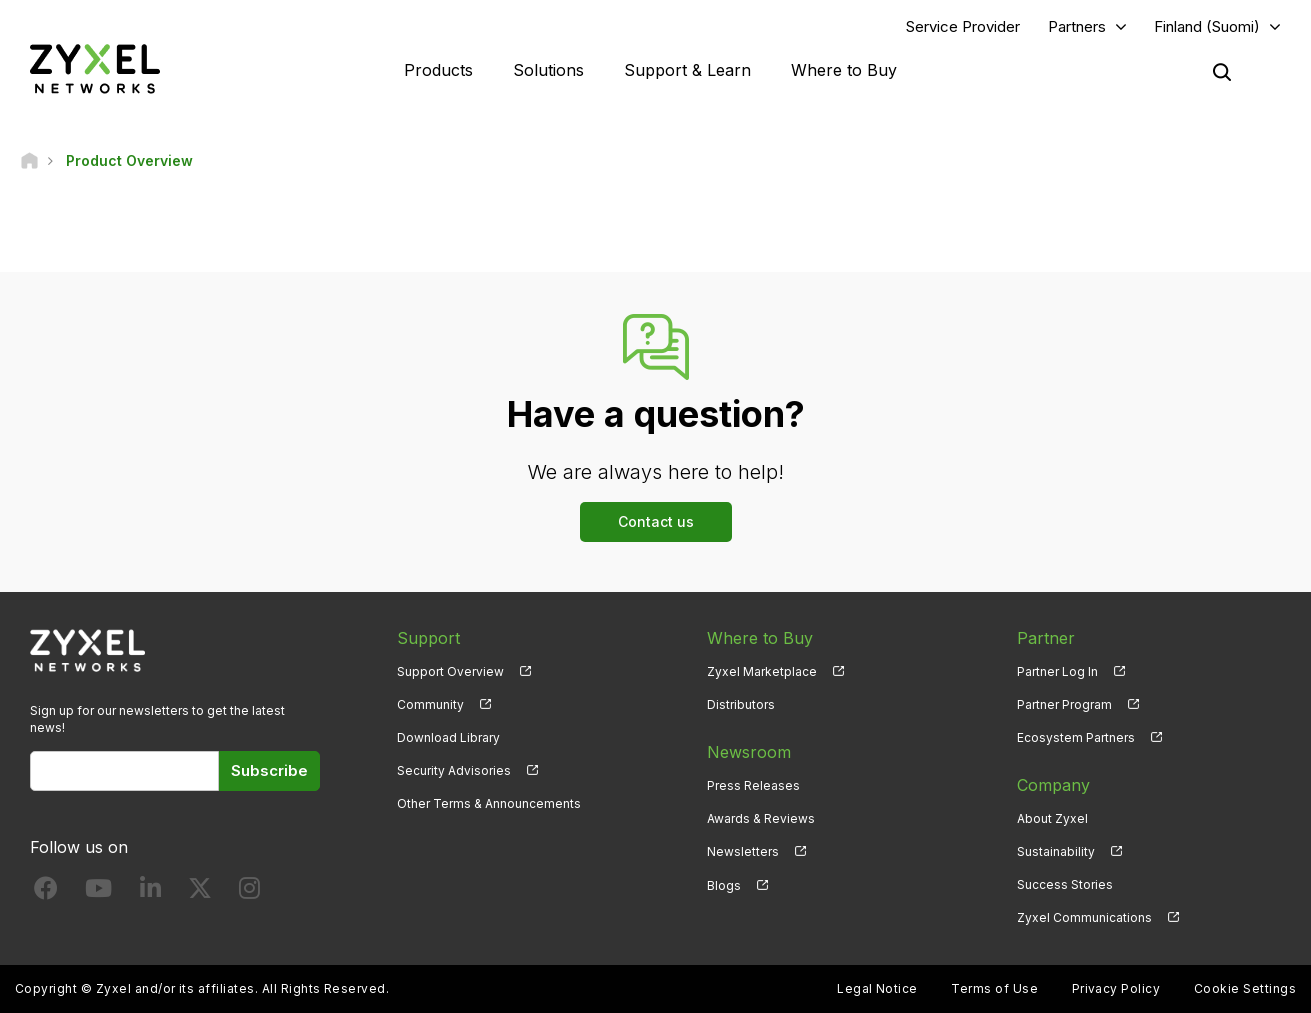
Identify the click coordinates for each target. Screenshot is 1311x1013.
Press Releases (753, 785)
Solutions (548, 70)
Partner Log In (1057, 671)
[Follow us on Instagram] (249, 892)
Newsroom (749, 752)
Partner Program (1064, 704)
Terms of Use (994, 988)
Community (430, 704)
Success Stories (1065, 884)
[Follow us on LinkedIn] (150, 892)
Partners (1077, 26)
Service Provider (963, 26)
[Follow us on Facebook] (46, 892)
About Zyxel (1052, 818)
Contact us (656, 521)
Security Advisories (454, 770)
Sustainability (1056, 851)
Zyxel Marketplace (762, 671)
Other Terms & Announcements (489, 803)
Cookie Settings (1245, 988)
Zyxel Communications (1084, 917)
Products (438, 70)
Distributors (741, 704)
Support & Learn (687, 70)
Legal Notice (877, 988)
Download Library (448, 737)
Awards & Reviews (761, 818)
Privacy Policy (1116, 988)
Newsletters (743, 851)
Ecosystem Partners (1076, 737)
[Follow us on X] (200, 892)
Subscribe (269, 770)
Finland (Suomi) (1207, 26)
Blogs (724, 884)
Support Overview (450, 671)
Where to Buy (844, 70)
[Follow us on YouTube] (98, 892)
